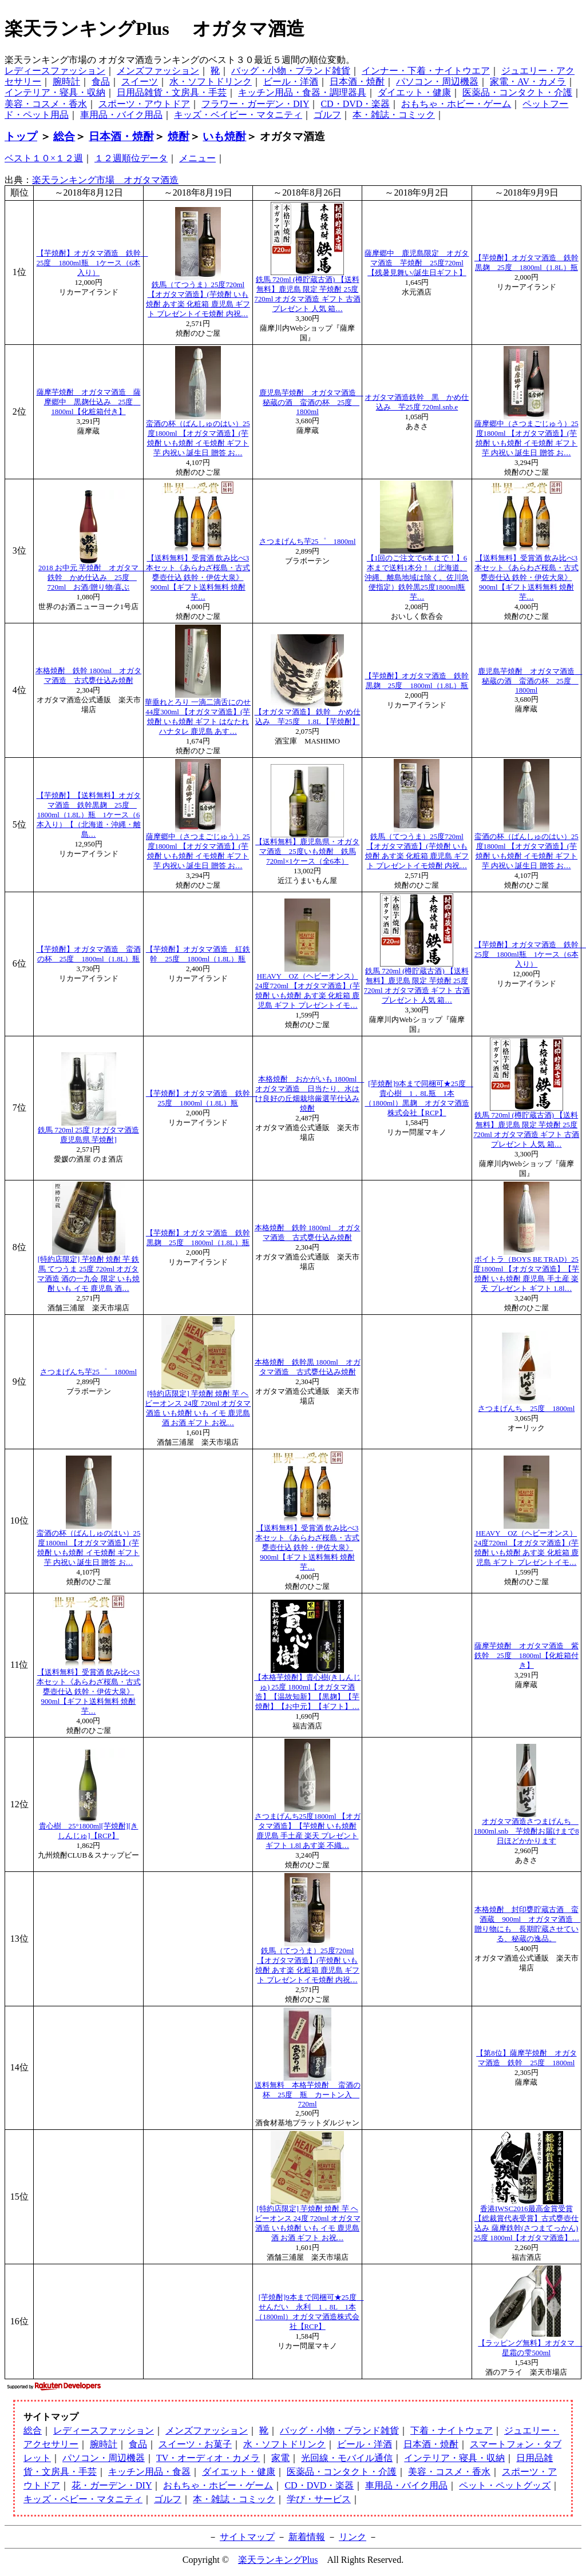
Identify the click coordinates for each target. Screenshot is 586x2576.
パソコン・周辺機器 (437, 81)
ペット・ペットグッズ (505, 2485)
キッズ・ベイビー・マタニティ (238, 115)
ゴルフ (327, 115)
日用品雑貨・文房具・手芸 (172, 92)
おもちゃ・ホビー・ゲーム (456, 104)
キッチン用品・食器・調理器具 (302, 92)
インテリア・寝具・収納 (55, 92)
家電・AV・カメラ (528, 81)
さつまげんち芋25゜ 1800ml (307, 542)
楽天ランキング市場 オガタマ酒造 (105, 180)
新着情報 (306, 2537)
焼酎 (178, 136)
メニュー (197, 158)
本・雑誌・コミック (394, 115)
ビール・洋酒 (290, 81)
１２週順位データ (131, 158)
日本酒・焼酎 (357, 81)
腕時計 (66, 81)
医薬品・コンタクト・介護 (517, 92)
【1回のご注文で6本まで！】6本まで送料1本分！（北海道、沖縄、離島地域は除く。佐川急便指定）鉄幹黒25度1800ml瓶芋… (417, 577)
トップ (21, 136)
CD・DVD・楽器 (355, 104)
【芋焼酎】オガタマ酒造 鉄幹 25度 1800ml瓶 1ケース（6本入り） (92, 263)
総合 (64, 136)
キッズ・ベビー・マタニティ (82, 2499)
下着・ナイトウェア (451, 2430)
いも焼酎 (224, 136)
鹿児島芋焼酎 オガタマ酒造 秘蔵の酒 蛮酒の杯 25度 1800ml (311, 402)
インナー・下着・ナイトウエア (426, 70)
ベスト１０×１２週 (44, 158)
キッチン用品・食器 (149, 2471)
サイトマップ (247, 2537)
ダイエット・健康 (414, 92)
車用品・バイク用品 (121, 115)
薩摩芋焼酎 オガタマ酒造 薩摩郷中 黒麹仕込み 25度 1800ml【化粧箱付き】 (89, 402)
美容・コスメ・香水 (46, 104)
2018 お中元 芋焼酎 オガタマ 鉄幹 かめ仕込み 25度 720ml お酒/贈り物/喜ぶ (92, 577)
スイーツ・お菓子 (195, 2444)
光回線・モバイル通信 (347, 2458)
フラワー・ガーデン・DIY (255, 104)
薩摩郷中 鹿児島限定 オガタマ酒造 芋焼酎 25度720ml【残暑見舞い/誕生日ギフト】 (417, 263)
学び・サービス (319, 2499)
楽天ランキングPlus (278, 2560)
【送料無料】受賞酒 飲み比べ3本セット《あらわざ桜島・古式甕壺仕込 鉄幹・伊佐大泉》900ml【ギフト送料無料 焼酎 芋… (198, 577)
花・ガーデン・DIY (112, 2485)
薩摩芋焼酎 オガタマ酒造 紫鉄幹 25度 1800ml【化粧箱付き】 (526, 1655)
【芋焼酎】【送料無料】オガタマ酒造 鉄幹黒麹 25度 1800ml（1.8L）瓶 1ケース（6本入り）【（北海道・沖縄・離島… (89, 815)
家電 (280, 2458)
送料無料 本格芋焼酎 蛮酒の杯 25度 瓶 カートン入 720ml (308, 2094)
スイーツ (139, 81)
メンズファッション (158, 70)
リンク (352, 2537)
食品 (101, 81)
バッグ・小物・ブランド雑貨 (290, 70)
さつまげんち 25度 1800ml (526, 1409)
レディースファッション (55, 70)
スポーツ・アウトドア (144, 104)
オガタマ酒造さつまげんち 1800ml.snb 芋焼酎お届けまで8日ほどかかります (526, 1831)
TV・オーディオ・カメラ (208, 2458)
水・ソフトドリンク (210, 81)
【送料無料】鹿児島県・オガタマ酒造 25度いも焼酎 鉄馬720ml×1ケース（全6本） (307, 851)
